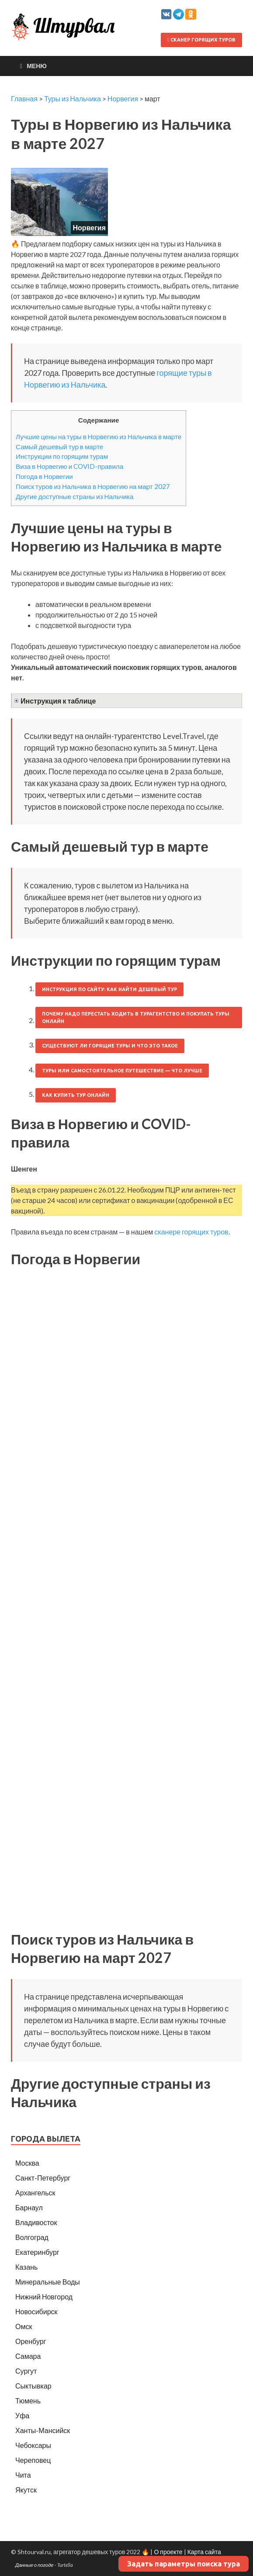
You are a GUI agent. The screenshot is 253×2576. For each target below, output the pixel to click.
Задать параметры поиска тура (183, 2564)
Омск (23, 2326)
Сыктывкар (33, 2386)
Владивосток (36, 2222)
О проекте (168, 2551)
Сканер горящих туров (201, 39)
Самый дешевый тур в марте (59, 447)
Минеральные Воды (47, 2282)
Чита (23, 2475)
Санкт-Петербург (42, 2178)
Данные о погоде (34, 2565)
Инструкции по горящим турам (62, 456)
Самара (28, 2356)
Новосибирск (36, 2311)
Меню (37, 65)
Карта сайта (204, 2551)
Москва (27, 2163)
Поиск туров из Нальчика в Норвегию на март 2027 (93, 486)
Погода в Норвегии (44, 476)
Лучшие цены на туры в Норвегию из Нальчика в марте (98, 436)
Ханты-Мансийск (42, 2430)
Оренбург (30, 2341)
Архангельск (35, 2192)
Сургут (26, 2371)
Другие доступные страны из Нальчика (74, 496)
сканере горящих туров (191, 1231)
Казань (26, 2267)
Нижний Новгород (44, 2296)
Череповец (33, 2460)
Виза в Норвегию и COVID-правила (69, 466)
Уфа (22, 2415)
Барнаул (29, 2207)
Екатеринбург (37, 2252)
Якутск (26, 2490)
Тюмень (28, 2400)
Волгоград (32, 2237)
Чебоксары (33, 2445)
